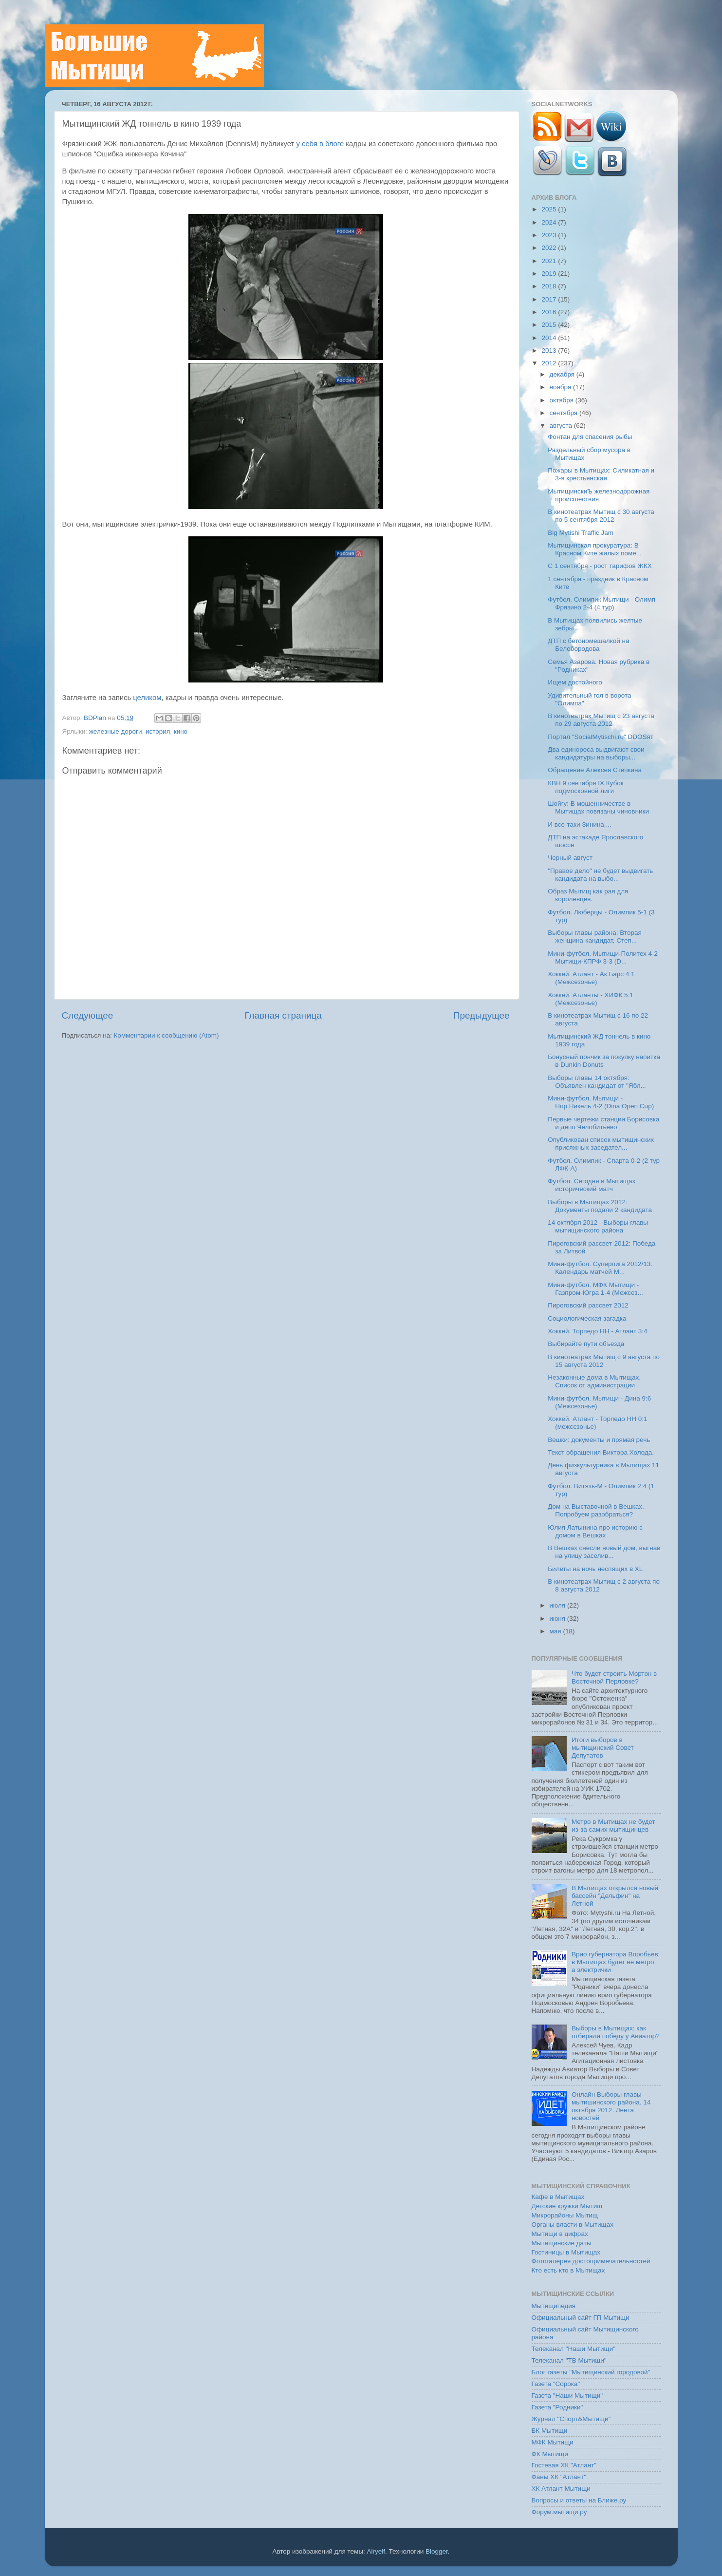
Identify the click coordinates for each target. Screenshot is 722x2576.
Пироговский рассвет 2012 (588, 1305)
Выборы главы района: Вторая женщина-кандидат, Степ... (595, 936)
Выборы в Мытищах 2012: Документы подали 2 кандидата (600, 1205)
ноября (561, 387)
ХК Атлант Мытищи (561, 2488)
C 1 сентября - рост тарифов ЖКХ (600, 565)
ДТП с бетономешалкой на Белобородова (588, 644)
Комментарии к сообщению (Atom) (166, 1035)
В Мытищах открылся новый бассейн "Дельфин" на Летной (615, 1895)
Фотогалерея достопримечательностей (591, 2261)
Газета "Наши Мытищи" (567, 2395)
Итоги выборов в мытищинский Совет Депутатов (603, 1747)
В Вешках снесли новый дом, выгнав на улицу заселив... (604, 1551)
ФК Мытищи (550, 2454)
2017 (549, 299)
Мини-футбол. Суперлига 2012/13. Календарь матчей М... (600, 1267)
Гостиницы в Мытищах (566, 2252)
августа (562, 425)
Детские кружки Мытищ (567, 2206)
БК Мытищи (550, 2430)
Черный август (570, 857)
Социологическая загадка (587, 1318)
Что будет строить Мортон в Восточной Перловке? (614, 1677)
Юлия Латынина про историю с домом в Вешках (595, 1531)
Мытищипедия (554, 2306)
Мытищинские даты (562, 2243)
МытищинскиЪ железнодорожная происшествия (598, 495)
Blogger (437, 2551)
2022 (549, 247)
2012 (549, 363)
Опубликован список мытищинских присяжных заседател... (601, 1143)
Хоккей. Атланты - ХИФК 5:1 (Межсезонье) (590, 998)
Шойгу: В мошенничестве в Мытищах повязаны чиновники (598, 807)
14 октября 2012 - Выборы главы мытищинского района (598, 1226)
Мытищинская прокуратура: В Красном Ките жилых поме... (595, 549)
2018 (549, 286)
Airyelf (376, 2551)
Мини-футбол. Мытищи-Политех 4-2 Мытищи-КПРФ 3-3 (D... (603, 957)
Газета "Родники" (557, 2407)
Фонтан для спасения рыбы (590, 436)
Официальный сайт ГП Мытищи (580, 2317)
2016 (549, 312)
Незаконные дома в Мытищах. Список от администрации (594, 1381)
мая (556, 1631)
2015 (549, 324)
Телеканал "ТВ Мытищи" (569, 2360)
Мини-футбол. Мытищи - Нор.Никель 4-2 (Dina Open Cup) (601, 1102)
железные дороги (115, 731)
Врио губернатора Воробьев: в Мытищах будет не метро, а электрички (616, 1962)
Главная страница (283, 1015)
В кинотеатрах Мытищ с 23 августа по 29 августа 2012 (601, 719)
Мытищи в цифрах (560, 2233)
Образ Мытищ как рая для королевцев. (588, 895)
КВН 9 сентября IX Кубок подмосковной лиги (585, 787)
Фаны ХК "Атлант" (559, 2477)
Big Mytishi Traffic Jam (580, 532)
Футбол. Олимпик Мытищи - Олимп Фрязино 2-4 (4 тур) (601, 603)
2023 (549, 235)
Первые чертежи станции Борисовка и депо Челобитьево (603, 1123)
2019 (549, 273)
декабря (563, 374)
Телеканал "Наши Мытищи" (574, 2348)
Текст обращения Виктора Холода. (601, 1452)
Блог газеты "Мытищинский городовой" (591, 2372)
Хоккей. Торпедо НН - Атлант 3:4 (597, 1331)
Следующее (87, 1015)
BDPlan (96, 717)
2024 (549, 222)
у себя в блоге (320, 144)
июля (558, 1605)
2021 (549, 261)
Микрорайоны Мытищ (565, 2215)
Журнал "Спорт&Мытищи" (571, 2419)
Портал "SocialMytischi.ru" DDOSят (600, 736)
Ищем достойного (575, 682)
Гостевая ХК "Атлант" (564, 2465)
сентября (564, 413)
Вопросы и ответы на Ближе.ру (579, 2500)
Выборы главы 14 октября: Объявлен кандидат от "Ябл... (597, 1081)
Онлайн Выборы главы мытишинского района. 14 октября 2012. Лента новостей (611, 2106)
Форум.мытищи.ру (559, 2512)
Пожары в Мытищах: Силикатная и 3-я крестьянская (601, 474)
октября (562, 400)
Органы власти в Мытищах (573, 2224)
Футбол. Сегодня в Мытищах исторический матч (591, 1185)
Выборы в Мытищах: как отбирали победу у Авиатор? (616, 2032)
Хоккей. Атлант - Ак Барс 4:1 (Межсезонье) (591, 977)
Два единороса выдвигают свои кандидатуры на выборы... (596, 753)
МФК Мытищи (553, 2442)
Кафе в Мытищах (558, 2196)
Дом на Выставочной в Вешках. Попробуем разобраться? (596, 1510)
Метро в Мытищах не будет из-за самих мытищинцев (613, 1825)
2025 (549, 209)
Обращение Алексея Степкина (595, 770)
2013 (549, 350)
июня (558, 1618)
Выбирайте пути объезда (586, 1343)
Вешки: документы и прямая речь (599, 1439)
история (158, 731)
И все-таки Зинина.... (579, 824)
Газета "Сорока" (556, 2383)
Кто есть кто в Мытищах (568, 2270)
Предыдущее (481, 1015)
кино (180, 731)
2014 (549, 337)
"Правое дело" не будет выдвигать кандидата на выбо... (600, 874)
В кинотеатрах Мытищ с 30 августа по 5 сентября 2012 (601, 515)
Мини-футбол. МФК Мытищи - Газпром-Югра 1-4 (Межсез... (595, 1288)
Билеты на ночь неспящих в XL (595, 1568)
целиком (147, 697)
